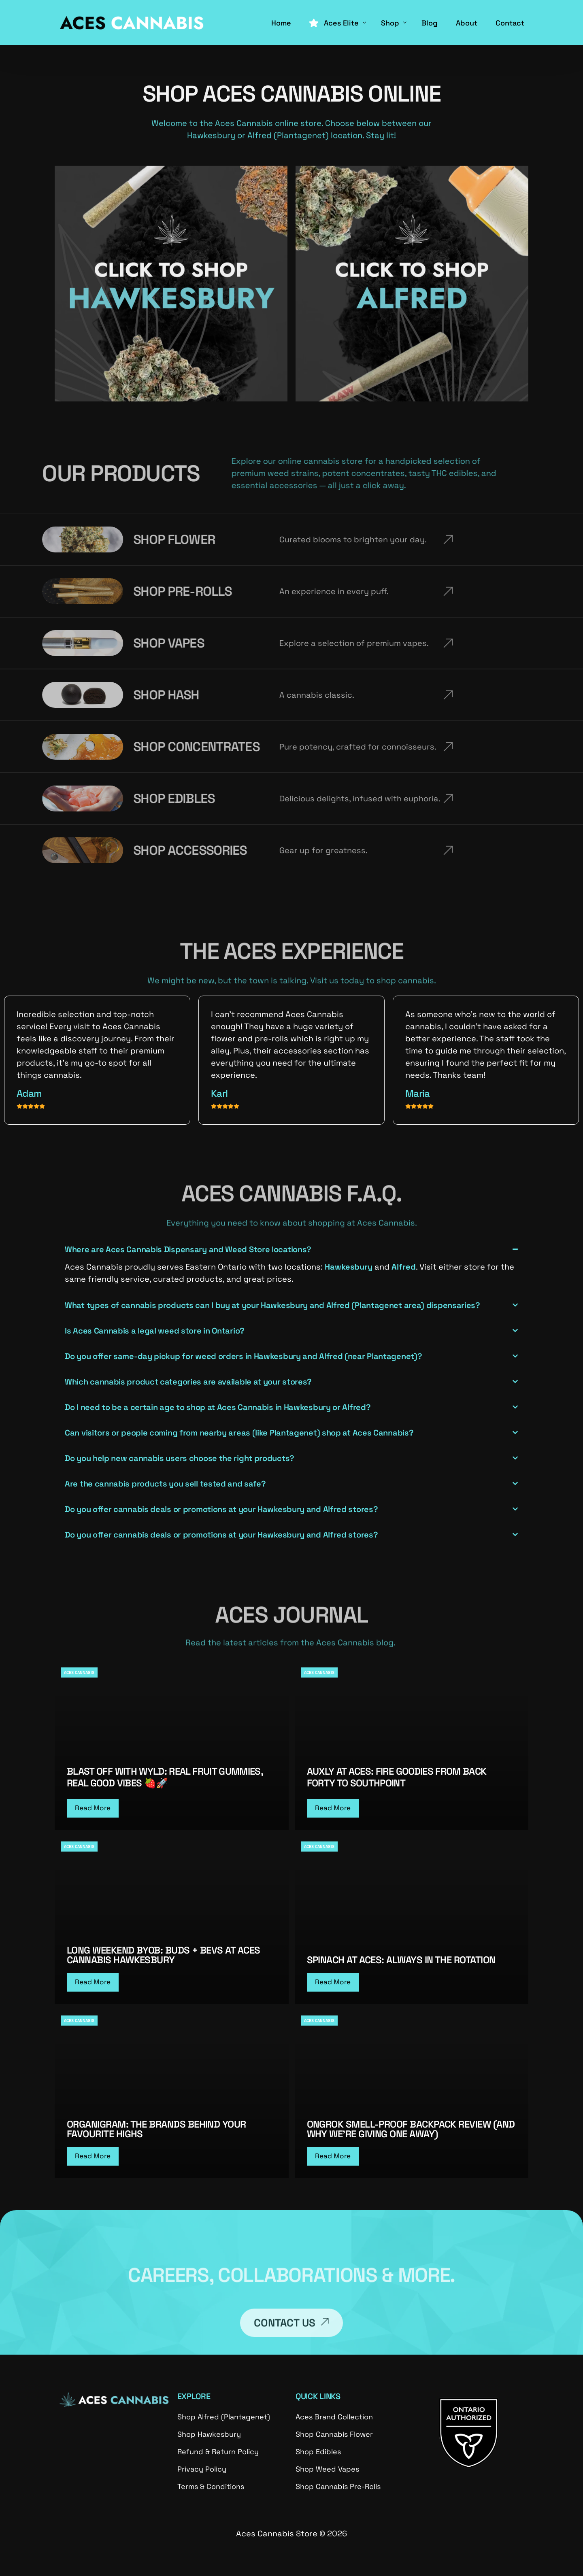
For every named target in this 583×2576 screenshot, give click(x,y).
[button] (291, 1264)
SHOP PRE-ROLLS (50, 591)
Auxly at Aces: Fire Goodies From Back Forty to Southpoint (397, 1777)
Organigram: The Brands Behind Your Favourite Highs (156, 2129)
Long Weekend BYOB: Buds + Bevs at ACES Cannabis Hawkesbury (163, 1955)
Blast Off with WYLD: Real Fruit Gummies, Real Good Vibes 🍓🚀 (165, 1777)
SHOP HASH (33, 695)
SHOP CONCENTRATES (64, 747)
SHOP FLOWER (42, 539)
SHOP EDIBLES (41, 798)
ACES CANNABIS (79, 1672)
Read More (93, 1807)
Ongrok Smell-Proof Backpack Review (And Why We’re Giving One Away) (411, 2129)
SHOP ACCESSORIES (57, 850)
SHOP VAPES (36, 643)
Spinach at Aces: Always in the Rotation (401, 1960)
